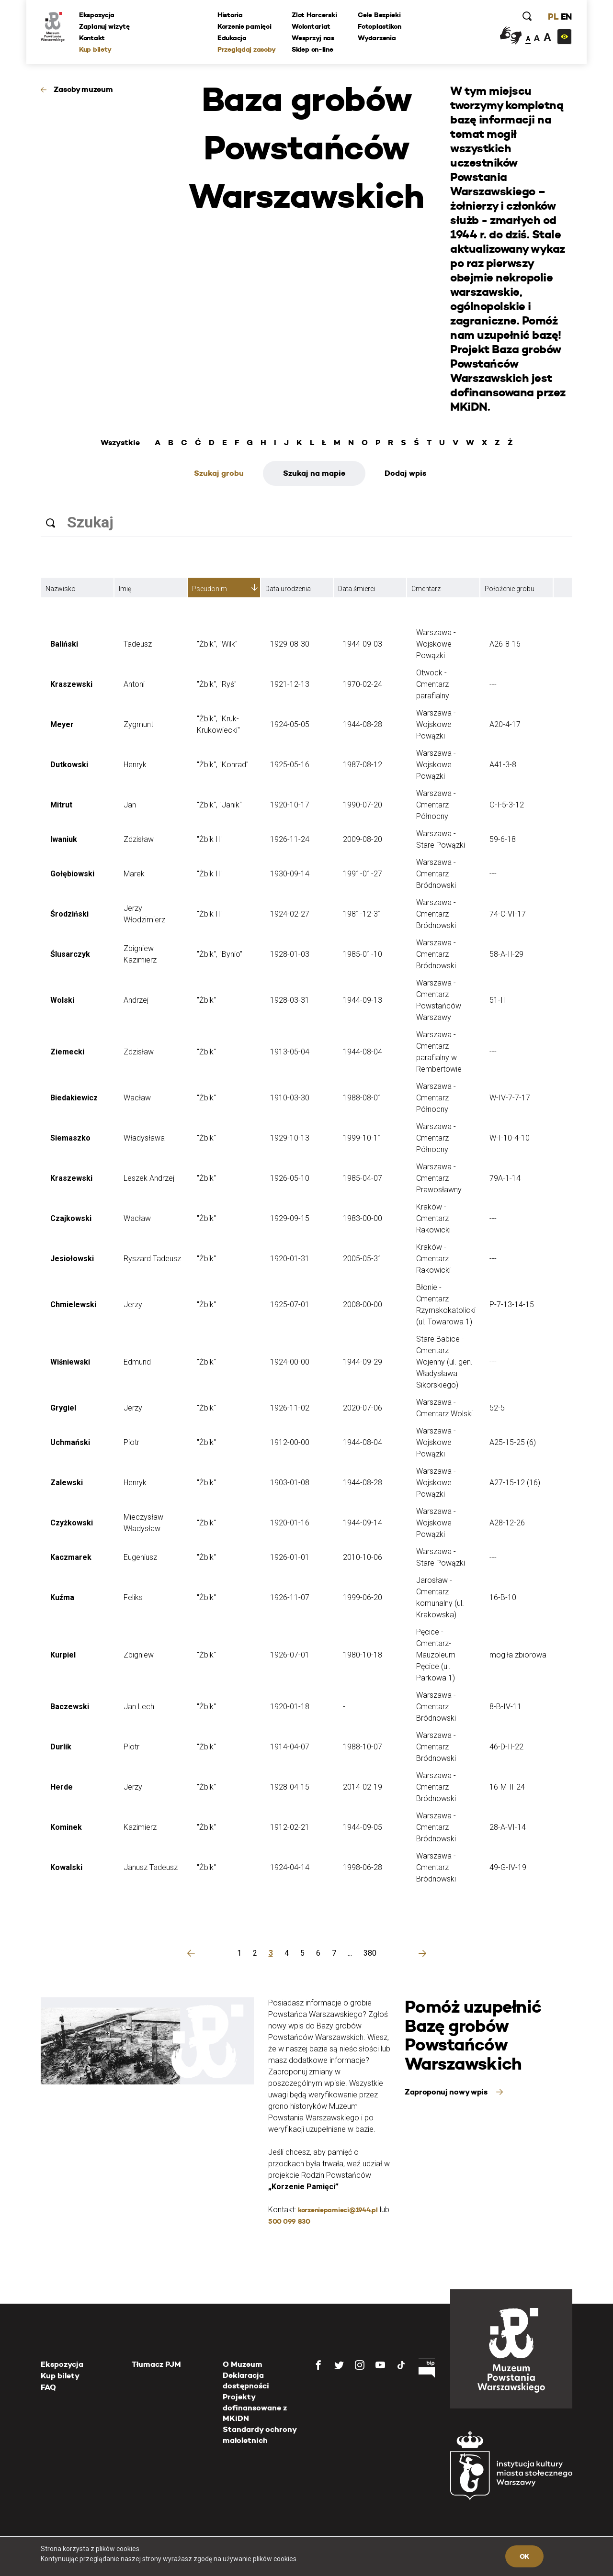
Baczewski (69, 1706)
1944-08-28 (362, 724)
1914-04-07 (289, 1746)
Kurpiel (63, 1654)
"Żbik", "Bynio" (219, 954)
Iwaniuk (63, 839)
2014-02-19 (362, 1787)
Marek (134, 873)
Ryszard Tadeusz (152, 1258)
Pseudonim (209, 589)
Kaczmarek (70, 1557)
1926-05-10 (289, 1178)
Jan (130, 804)
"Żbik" (206, 1000)
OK (524, 2556)
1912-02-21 (289, 1827)
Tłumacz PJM (156, 2364)
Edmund (137, 1361)
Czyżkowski (71, 1522)
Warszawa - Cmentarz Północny (436, 805)
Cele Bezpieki (379, 15)
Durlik (60, 1746)
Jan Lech (139, 1706)
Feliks (133, 1597)
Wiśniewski (70, 1361)
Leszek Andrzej (149, 1178)
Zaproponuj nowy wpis (447, 2092)
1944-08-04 (362, 1051)
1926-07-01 (289, 1654)
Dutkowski (69, 764)
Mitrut (61, 804)
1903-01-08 (289, 1482)
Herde (61, 1787)
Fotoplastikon (379, 26)
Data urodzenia (288, 589)
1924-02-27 (289, 913)
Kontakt (92, 38)
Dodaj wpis (405, 473)
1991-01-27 (362, 873)
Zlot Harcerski (314, 15)
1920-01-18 (289, 1706)
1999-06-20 (362, 1597)
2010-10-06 (362, 1557)
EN (566, 16)
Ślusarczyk (70, 954)
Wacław (137, 1097)
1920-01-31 (289, 1258)
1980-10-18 (362, 1654)
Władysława (144, 1137)
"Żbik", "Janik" (219, 804)
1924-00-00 (289, 1361)
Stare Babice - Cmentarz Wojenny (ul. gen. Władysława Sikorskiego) (444, 1361)
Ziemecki (67, 1051)
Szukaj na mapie (314, 473)
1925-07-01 (289, 1304)
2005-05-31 (362, 1258)
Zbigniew (139, 1654)
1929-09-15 (289, 1218)
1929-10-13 (289, 1137)
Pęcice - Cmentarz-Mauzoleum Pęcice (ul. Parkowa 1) (435, 1654)
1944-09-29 (362, 1361)
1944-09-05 (362, 1827)
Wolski (62, 1000)
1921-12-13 (289, 684)
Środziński (69, 913)
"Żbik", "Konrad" (223, 764)
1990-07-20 (362, 804)
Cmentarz (426, 589)
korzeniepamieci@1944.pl (338, 2210)
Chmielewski (73, 1304)
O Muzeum (242, 2364)
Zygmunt (138, 724)
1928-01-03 (289, 954)
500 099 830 (289, 2221)
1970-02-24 (362, 684)
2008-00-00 (362, 1304)
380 (369, 1953)
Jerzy (133, 1304)
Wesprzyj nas (313, 38)
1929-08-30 (289, 644)
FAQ (48, 2387)
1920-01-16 (289, 1522)
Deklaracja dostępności (246, 2380)
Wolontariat (311, 26)
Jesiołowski (72, 1258)
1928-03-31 (289, 1000)
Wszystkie (120, 443)
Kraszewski (71, 684)
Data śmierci (356, 589)
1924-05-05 (289, 724)
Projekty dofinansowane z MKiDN (255, 2407)
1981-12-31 (362, 913)
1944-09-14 (362, 1522)
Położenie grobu (509, 589)
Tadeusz (138, 644)
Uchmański (70, 1442)
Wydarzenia (377, 38)
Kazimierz (140, 1827)
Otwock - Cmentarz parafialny (432, 684)
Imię (125, 589)
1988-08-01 (362, 1097)
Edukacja (232, 38)
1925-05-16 (289, 764)
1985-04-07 (362, 1178)
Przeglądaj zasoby (246, 49)
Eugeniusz (140, 1557)
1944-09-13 (362, 1000)
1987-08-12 (362, 764)
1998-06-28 (362, 1867)
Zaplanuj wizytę (104, 26)
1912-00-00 (289, 1442)
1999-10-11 (362, 1137)
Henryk (135, 764)
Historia (230, 15)
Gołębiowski (72, 873)
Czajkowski (70, 1218)
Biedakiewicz (74, 1097)
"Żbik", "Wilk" (217, 644)
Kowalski (66, 1867)
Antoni (134, 684)
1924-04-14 (289, 1867)
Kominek (66, 1827)
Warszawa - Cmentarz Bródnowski (436, 874)
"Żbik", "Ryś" (217, 684)
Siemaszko (70, 1137)
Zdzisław (139, 839)
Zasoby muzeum (83, 89)
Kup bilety (95, 49)
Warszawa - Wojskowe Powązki (436, 644)
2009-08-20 (362, 839)
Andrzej (136, 1000)
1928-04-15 (289, 1787)
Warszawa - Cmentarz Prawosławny (439, 1178)
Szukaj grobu (219, 473)
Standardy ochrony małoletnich (259, 2434)
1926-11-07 (289, 1597)
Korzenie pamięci (244, 26)
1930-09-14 (289, 873)
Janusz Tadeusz (151, 1867)
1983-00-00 (362, 1218)
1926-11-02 (289, 1407)
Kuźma (62, 1597)
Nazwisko (60, 589)
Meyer (62, 724)
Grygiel (63, 1407)
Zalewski (66, 1482)
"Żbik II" (210, 839)
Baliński (64, 644)
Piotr (131, 1442)
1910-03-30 (289, 1097)
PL (553, 16)
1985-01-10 (362, 954)
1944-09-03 (362, 644)
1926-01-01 (289, 1557)
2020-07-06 (362, 1407)
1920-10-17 (289, 804)
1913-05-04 (289, 1051)
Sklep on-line (312, 49)
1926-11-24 (289, 839)
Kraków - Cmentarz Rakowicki (433, 1218)
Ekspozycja (96, 15)
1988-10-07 (362, 1746)
